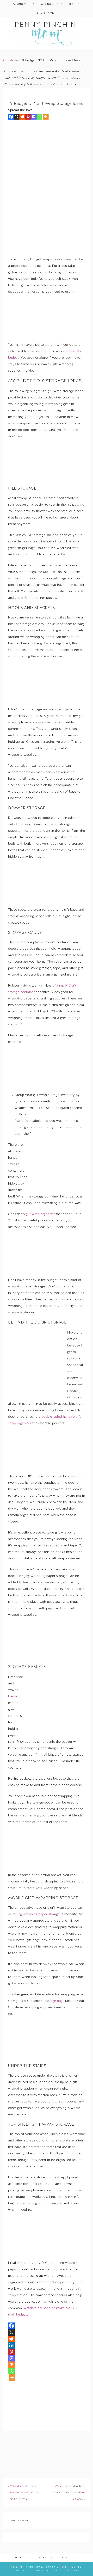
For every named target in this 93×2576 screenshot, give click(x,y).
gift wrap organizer (40, 1214)
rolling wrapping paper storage (36, 1914)
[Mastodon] (34, 117)
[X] (16, 117)
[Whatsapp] (39, 117)
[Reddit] (22, 117)
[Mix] (11, 2364)
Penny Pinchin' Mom (46, 33)
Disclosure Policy (49, 2571)
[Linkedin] (11, 2345)
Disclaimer (71, 2571)
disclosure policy (46, 84)
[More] (45, 117)
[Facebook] (11, 117)
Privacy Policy (24, 2571)
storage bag (54, 2001)
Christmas (11, 60)
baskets (14, 1696)
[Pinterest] (28, 117)
